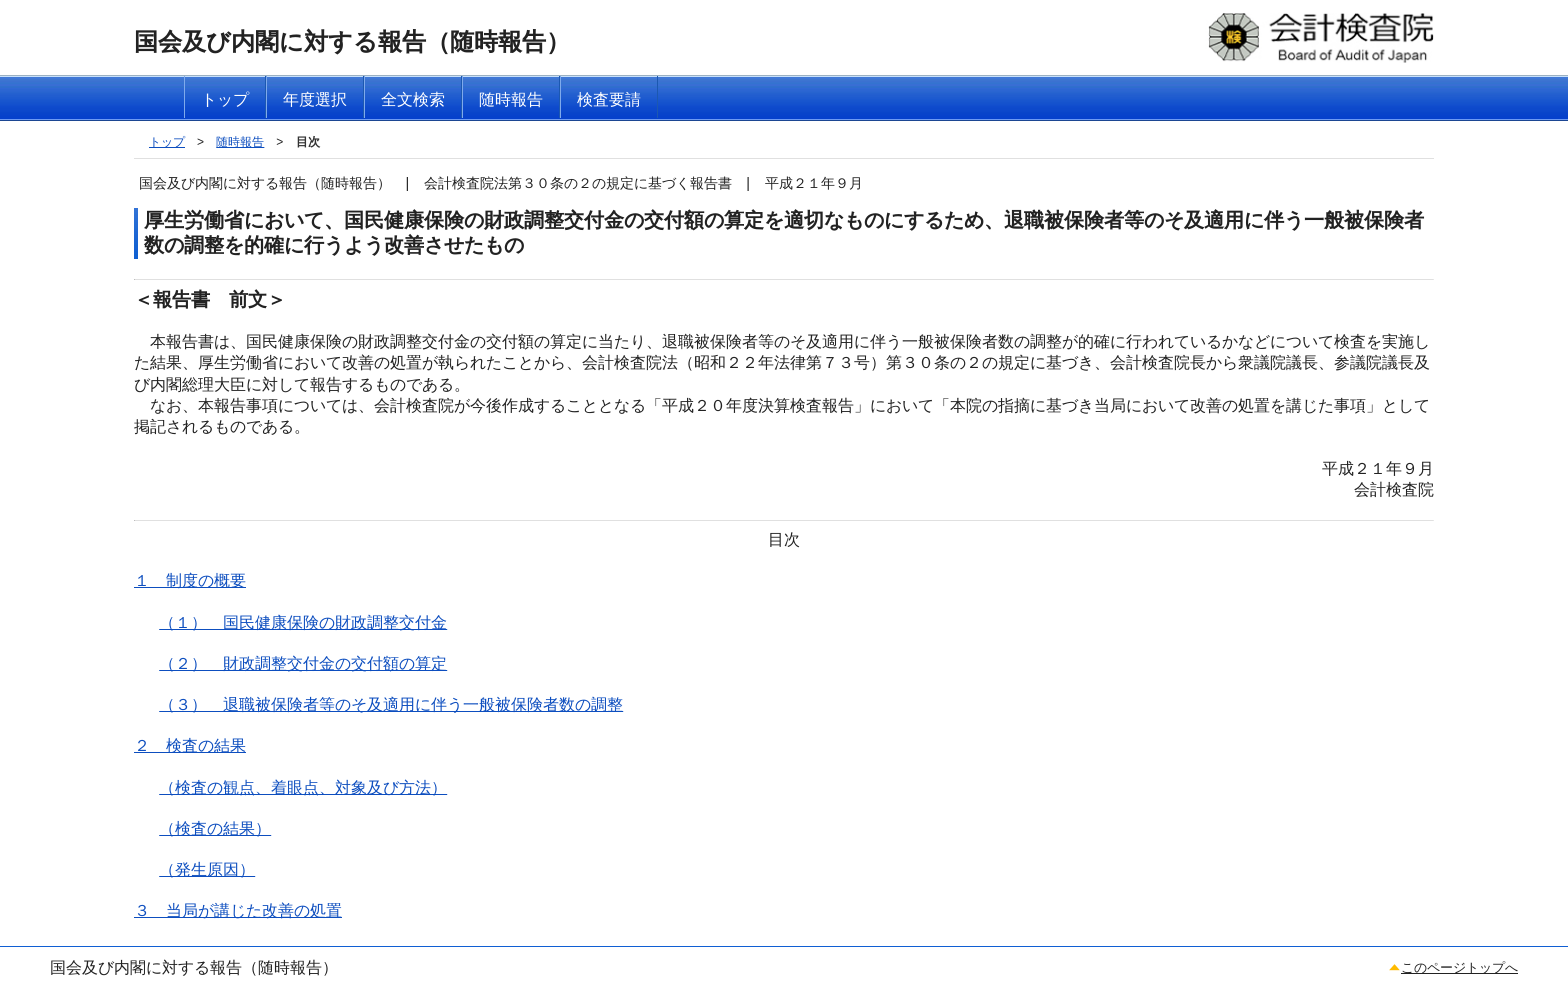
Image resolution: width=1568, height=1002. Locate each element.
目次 (308, 142)
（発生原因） (207, 869)
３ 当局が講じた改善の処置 (238, 910)
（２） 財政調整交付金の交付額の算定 (303, 663)
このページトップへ (1459, 967)
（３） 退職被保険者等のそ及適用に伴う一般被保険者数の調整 (391, 704)
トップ (167, 142)
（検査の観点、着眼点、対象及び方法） (303, 787)
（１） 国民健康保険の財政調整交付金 (303, 622)
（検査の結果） (215, 828)
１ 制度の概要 (190, 580)
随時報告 (240, 142)
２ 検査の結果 (190, 745)
